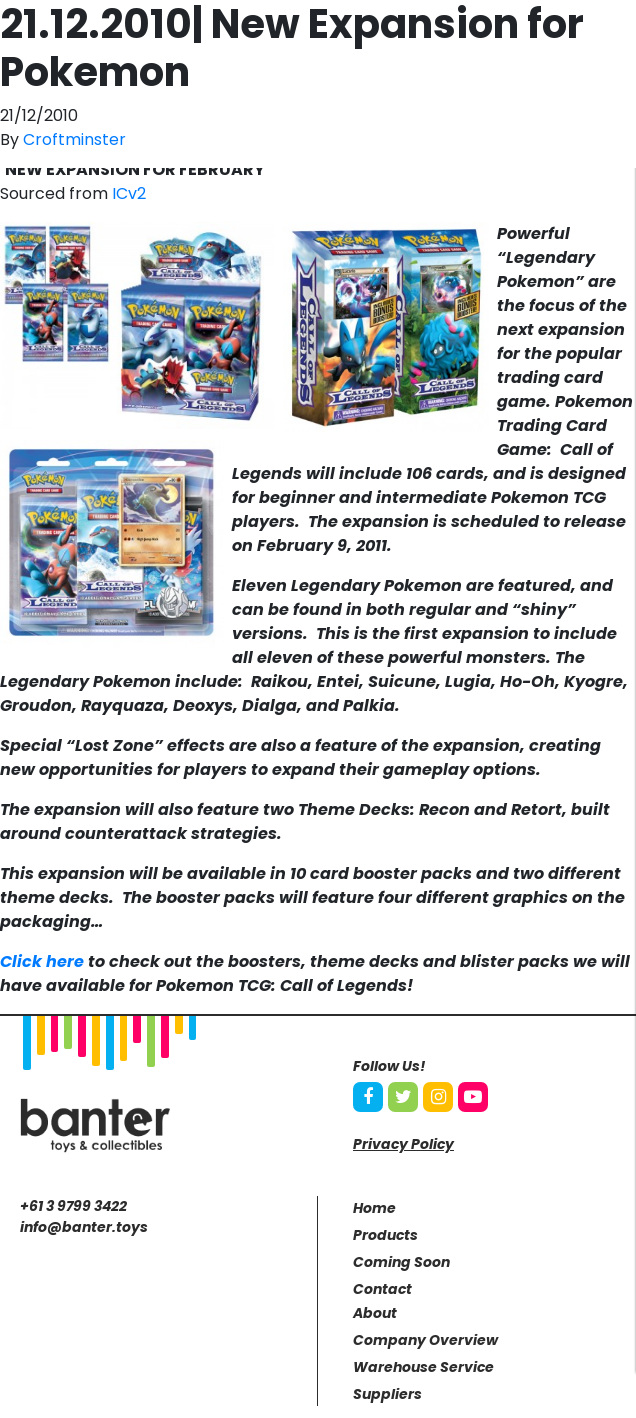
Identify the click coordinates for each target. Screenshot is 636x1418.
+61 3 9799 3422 (73, 1206)
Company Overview (425, 1340)
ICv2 (129, 193)
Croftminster (74, 139)
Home (374, 1208)
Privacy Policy (403, 1144)
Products (385, 1235)
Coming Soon (401, 1262)
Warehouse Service (423, 1367)
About (375, 1313)
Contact (382, 1289)
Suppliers (387, 1394)
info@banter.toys (84, 1227)
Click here (42, 961)
